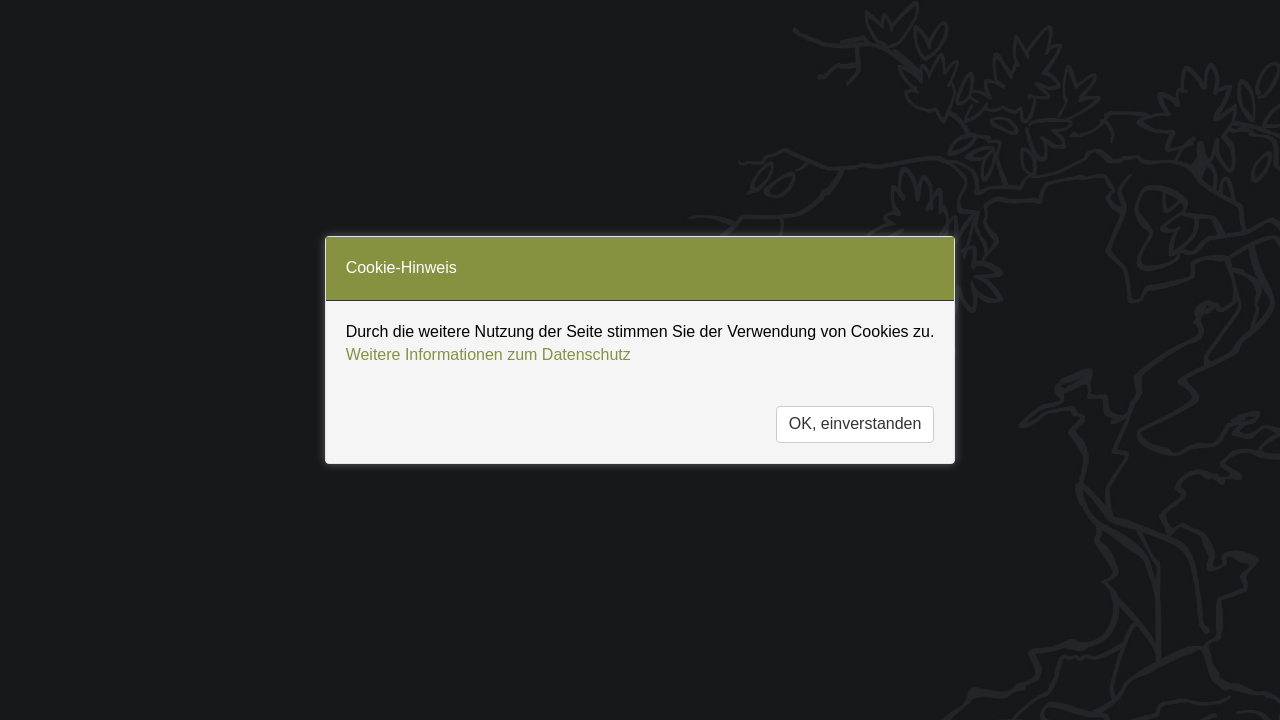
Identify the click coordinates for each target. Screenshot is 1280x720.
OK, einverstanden (855, 423)
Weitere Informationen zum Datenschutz (488, 354)
